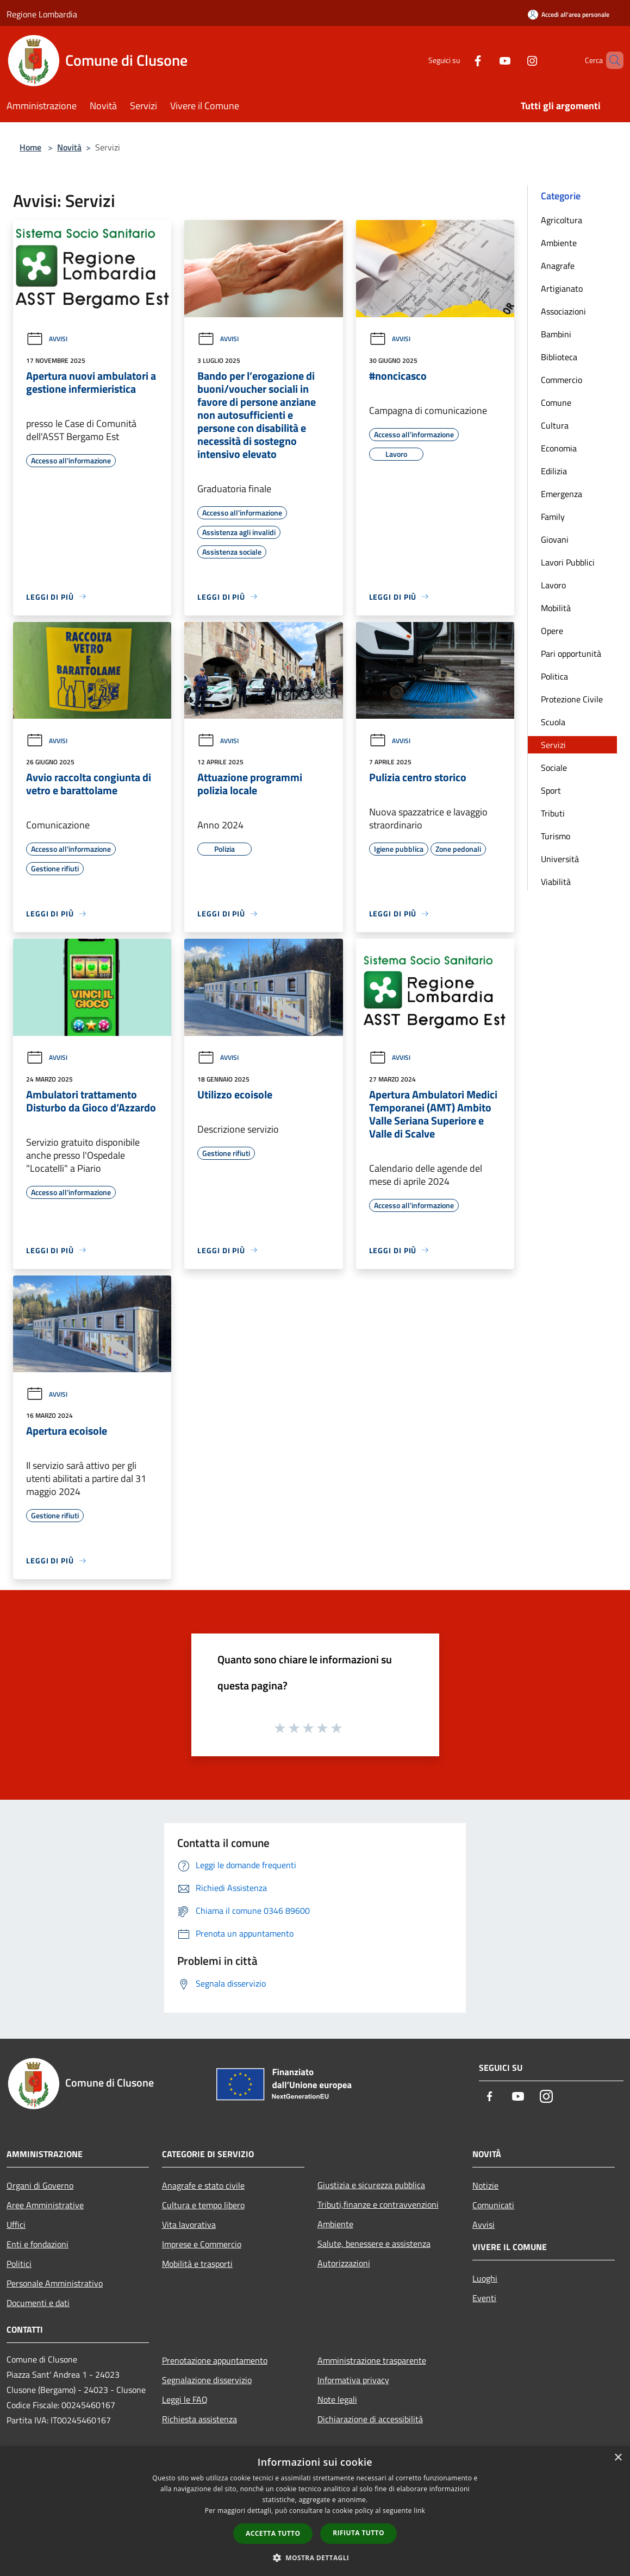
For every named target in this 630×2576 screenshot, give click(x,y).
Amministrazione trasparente (371, 2360)
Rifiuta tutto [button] (358, 2532)
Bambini (556, 334)
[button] (315, 2557)
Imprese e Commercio (201, 2244)
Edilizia (554, 470)
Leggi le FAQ (185, 2399)
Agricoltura (561, 220)
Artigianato (562, 288)
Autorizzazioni (343, 2263)
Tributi (553, 813)
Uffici (16, 2224)
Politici (19, 2263)
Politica (554, 676)
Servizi (553, 744)
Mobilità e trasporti (197, 2263)
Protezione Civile (572, 699)
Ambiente (559, 242)
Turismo (555, 836)
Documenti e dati (38, 2302)
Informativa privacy (353, 2379)
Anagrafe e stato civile (203, 2185)
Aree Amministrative (45, 2204)
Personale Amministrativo (55, 2283)
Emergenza (561, 493)
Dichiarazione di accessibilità (370, 2419)
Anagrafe (558, 265)
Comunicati (493, 2204)
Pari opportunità (571, 653)
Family (553, 516)
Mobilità (556, 607)
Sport (551, 790)
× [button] (618, 2458)
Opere (552, 630)
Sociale (554, 767)
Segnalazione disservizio (207, 2379)
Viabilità (556, 881)
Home (30, 147)
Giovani (555, 539)
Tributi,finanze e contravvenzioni (378, 2204)
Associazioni (563, 311)
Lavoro (553, 585)
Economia (559, 448)
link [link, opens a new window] (419, 2510)
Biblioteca (559, 356)
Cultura (555, 425)
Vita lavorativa (189, 2224)
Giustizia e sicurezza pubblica (371, 2184)
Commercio (561, 379)
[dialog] (315, 2511)
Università (560, 858)
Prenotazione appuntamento (214, 2360)
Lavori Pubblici (568, 562)
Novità (69, 147)
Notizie (485, 2185)
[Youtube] (486, 60)
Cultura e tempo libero (203, 2204)
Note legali (337, 2399)
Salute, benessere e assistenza (374, 2243)
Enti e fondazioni (37, 2244)
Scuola (553, 721)
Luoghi (484, 2278)
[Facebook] (459, 60)
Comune (556, 402)
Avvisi (46, 339)
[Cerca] (610, 60)
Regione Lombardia (42, 14)
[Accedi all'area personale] (568, 14)
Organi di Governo (40, 2185)
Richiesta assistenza (199, 2419)
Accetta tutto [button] (273, 2533)
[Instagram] (514, 60)
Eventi (484, 2297)
